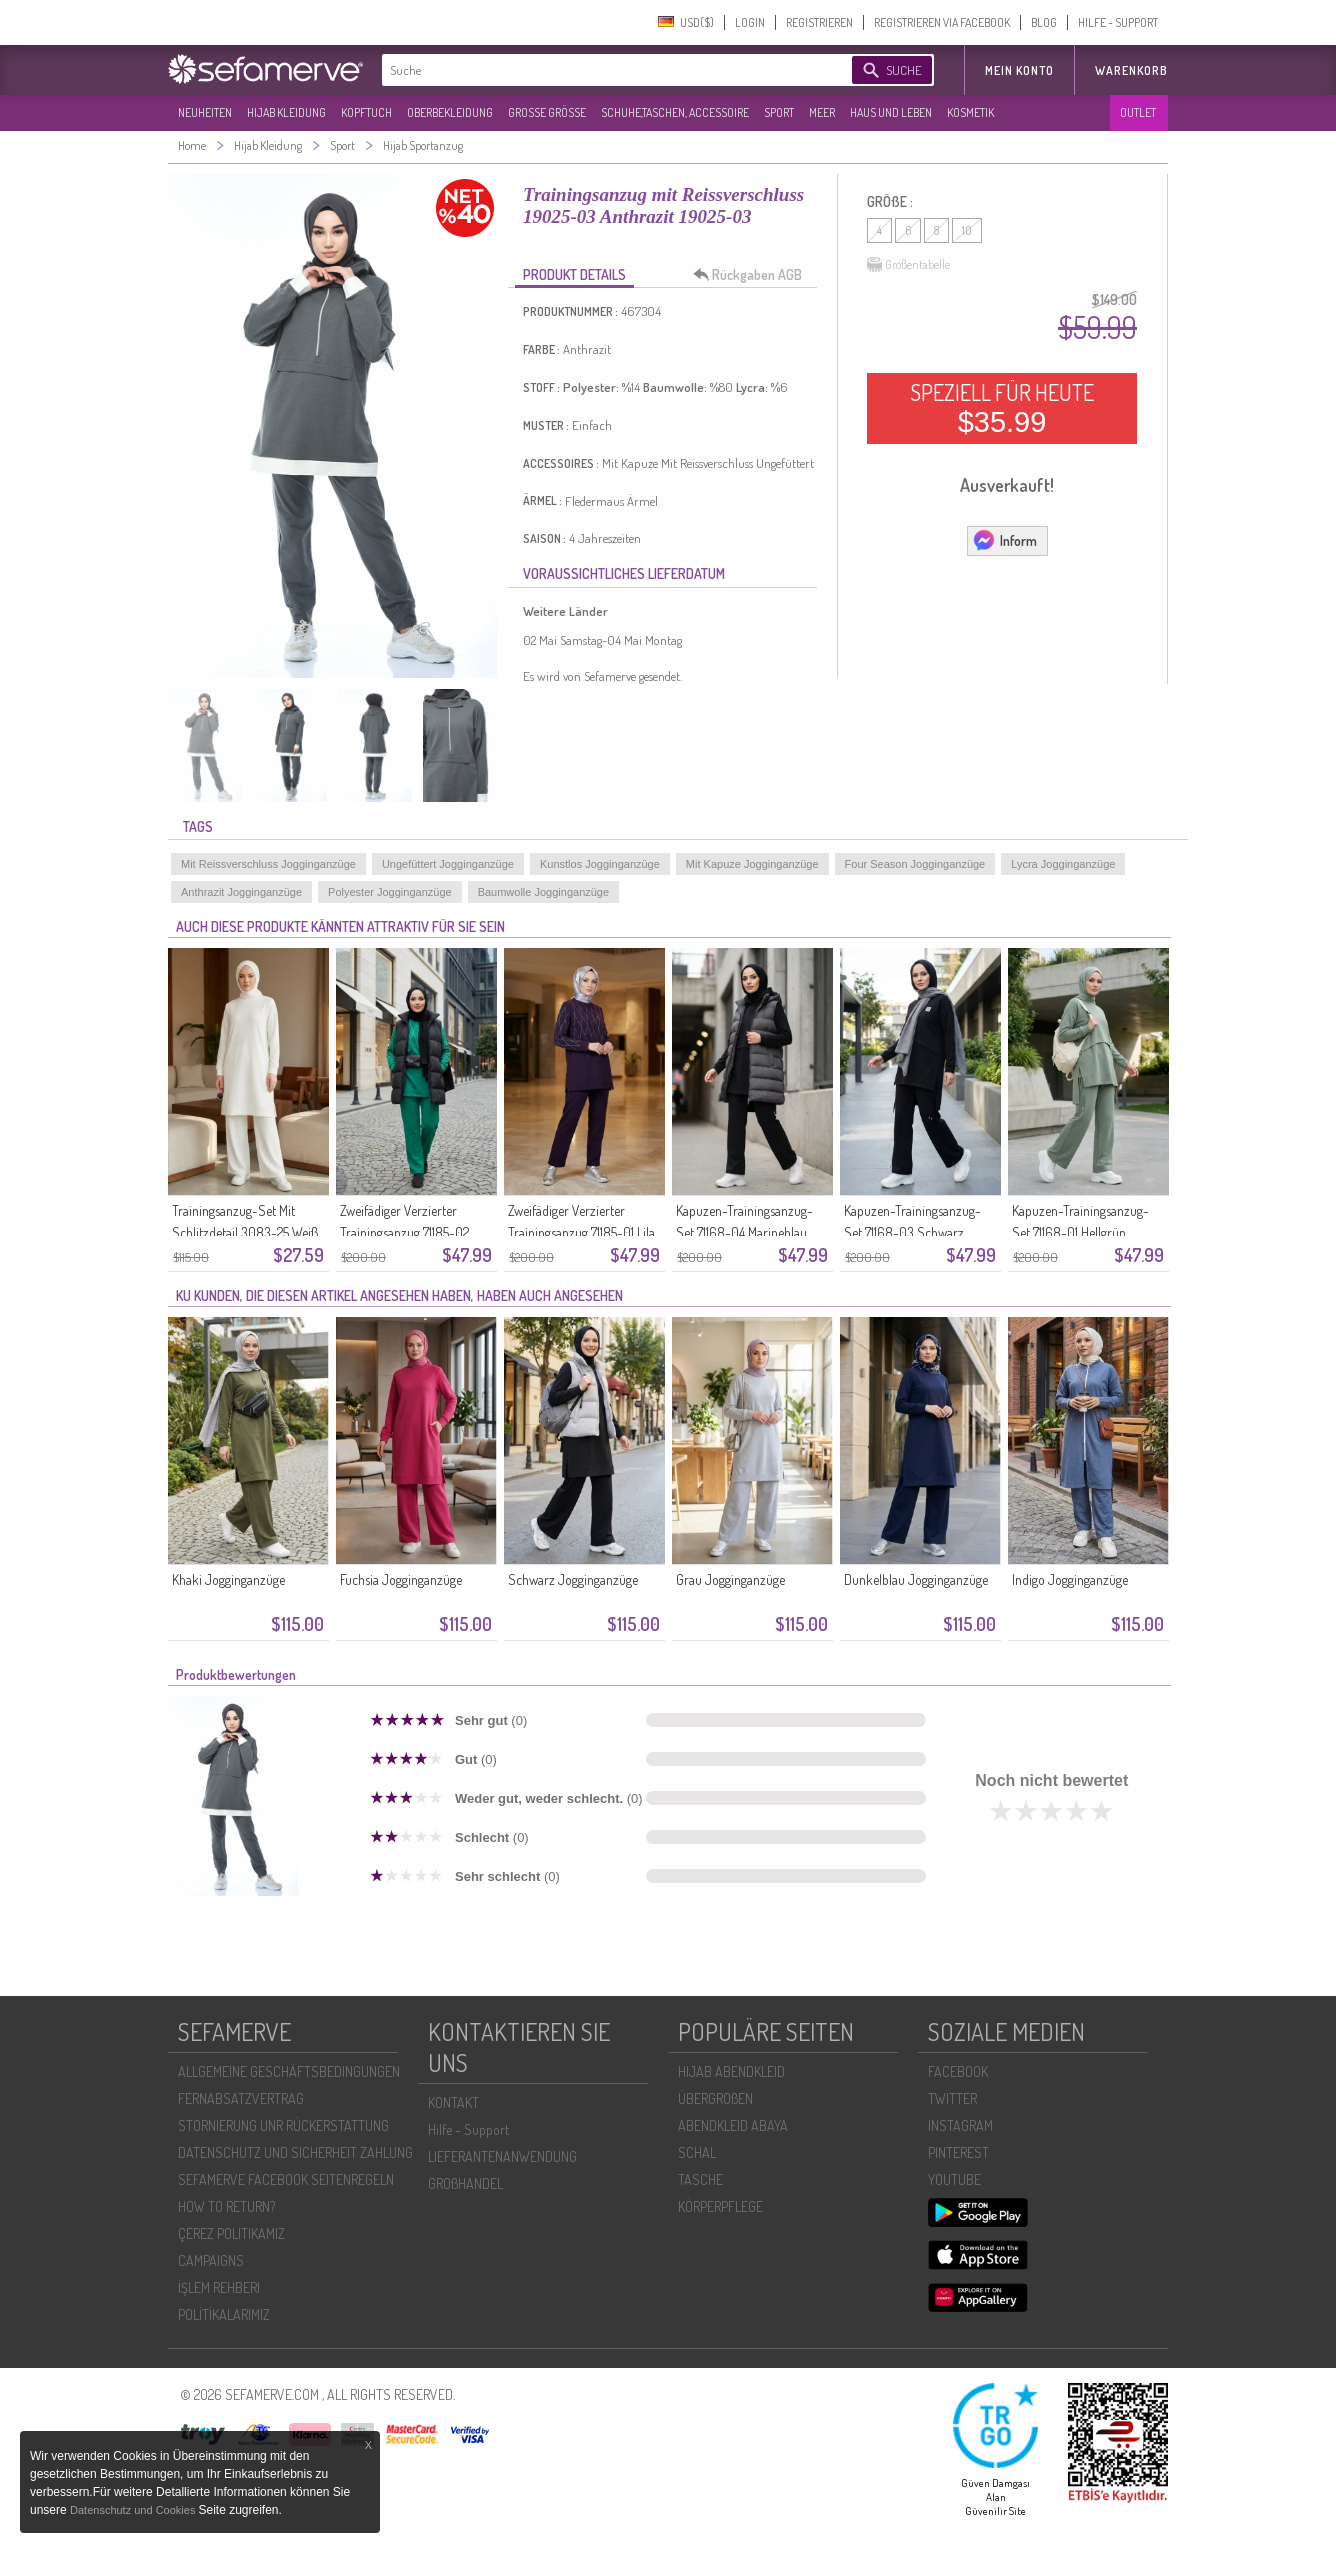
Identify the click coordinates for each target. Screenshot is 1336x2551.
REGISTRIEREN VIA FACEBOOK (942, 22)
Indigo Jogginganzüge (1070, 1579)
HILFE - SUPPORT (1118, 22)
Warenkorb (1131, 70)
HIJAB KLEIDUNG (286, 112)
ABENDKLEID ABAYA (733, 2125)
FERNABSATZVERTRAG (241, 2098)
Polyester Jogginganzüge (390, 892)
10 (967, 230)
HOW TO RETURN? (226, 2206)
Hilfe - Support (468, 2129)
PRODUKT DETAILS (574, 274)
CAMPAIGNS (211, 2260)
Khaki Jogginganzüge (228, 1579)
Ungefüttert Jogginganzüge (448, 864)
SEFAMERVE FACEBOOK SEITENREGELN (286, 2179)
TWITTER (952, 2098)
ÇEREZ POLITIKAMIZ (231, 2233)
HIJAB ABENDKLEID (731, 2071)
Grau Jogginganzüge (730, 1579)
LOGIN (750, 22)
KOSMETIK (970, 112)
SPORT (779, 112)
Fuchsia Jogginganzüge (401, 1579)
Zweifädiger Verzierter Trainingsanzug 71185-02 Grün (404, 1232)
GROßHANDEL (465, 2183)
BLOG (1044, 22)
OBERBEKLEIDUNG (450, 112)
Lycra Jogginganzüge (1063, 864)
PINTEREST (958, 2152)
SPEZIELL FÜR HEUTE (1002, 408)
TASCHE (700, 2179)
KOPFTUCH (366, 112)
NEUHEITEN (205, 112)
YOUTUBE (954, 2179)
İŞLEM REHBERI (219, 2287)
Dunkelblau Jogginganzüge (916, 1579)
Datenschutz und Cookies (134, 2510)
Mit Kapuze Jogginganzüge (752, 864)
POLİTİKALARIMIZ (224, 2314)
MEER (822, 112)
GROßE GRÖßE (547, 112)
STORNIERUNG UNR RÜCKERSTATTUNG (283, 2125)
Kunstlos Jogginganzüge (600, 864)
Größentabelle (908, 265)
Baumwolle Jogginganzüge (543, 892)
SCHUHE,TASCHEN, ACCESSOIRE (675, 112)
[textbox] (600, 70)
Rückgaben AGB (753, 275)
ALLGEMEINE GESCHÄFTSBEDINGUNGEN (289, 2071)
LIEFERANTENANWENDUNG (502, 2156)
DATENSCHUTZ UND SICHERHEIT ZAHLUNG (295, 2152)
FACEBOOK (958, 2071)
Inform (1004, 540)
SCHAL (697, 2152)
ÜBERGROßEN (715, 2098)
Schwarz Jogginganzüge (573, 1579)
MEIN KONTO (1019, 70)
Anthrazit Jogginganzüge (241, 892)
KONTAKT (453, 2102)
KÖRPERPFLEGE (720, 2206)
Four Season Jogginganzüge (915, 864)
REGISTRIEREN (819, 22)
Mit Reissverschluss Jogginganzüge (268, 864)
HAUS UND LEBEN (891, 112)
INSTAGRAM (960, 2125)
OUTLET (1138, 112)
